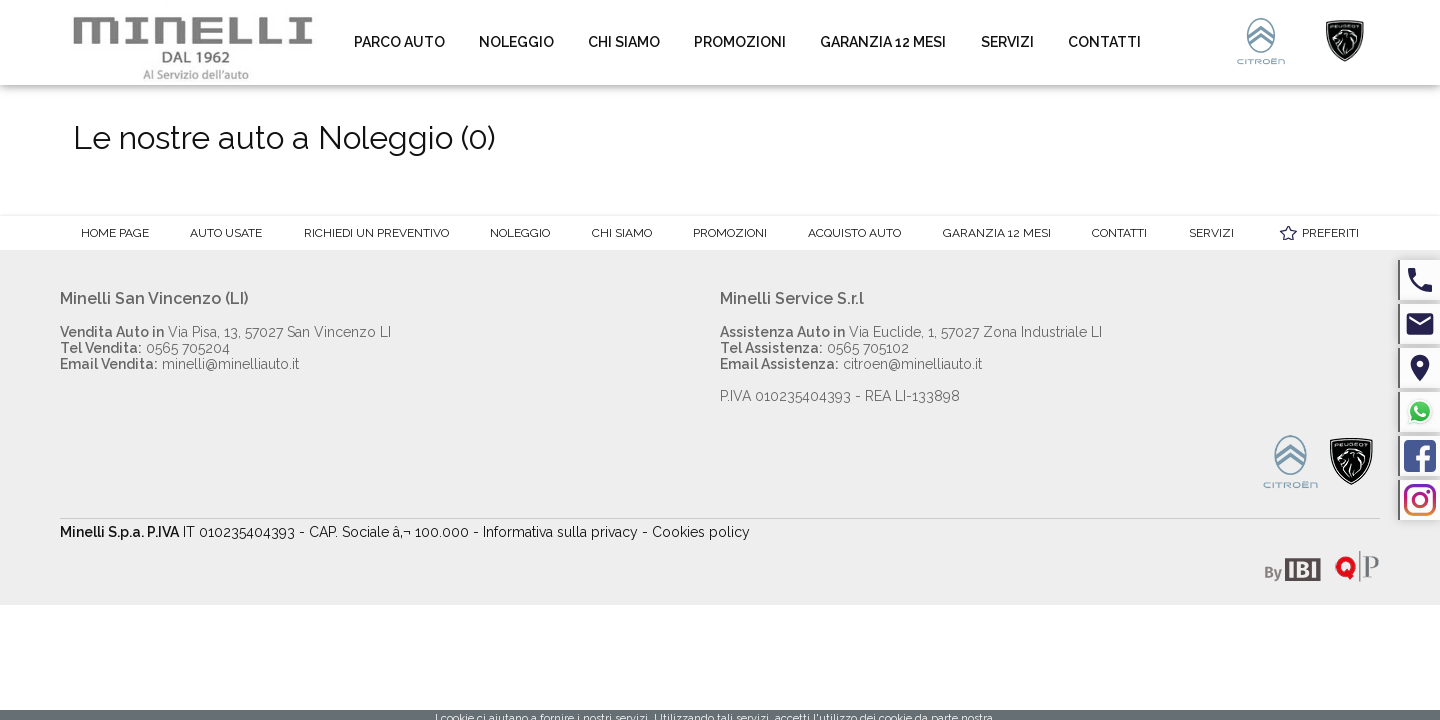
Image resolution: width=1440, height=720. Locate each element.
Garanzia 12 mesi (883, 42)
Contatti (1104, 42)
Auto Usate (226, 233)
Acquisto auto (854, 233)
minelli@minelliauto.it (179, 364)
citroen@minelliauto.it (851, 364)
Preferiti (1330, 233)
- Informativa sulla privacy (555, 532)
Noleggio (516, 42)
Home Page (115, 233)
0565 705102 (814, 348)
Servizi (1007, 42)
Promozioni (740, 42)
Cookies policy (701, 532)
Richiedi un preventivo (376, 233)
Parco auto (399, 42)
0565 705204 (145, 348)
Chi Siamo (624, 42)
